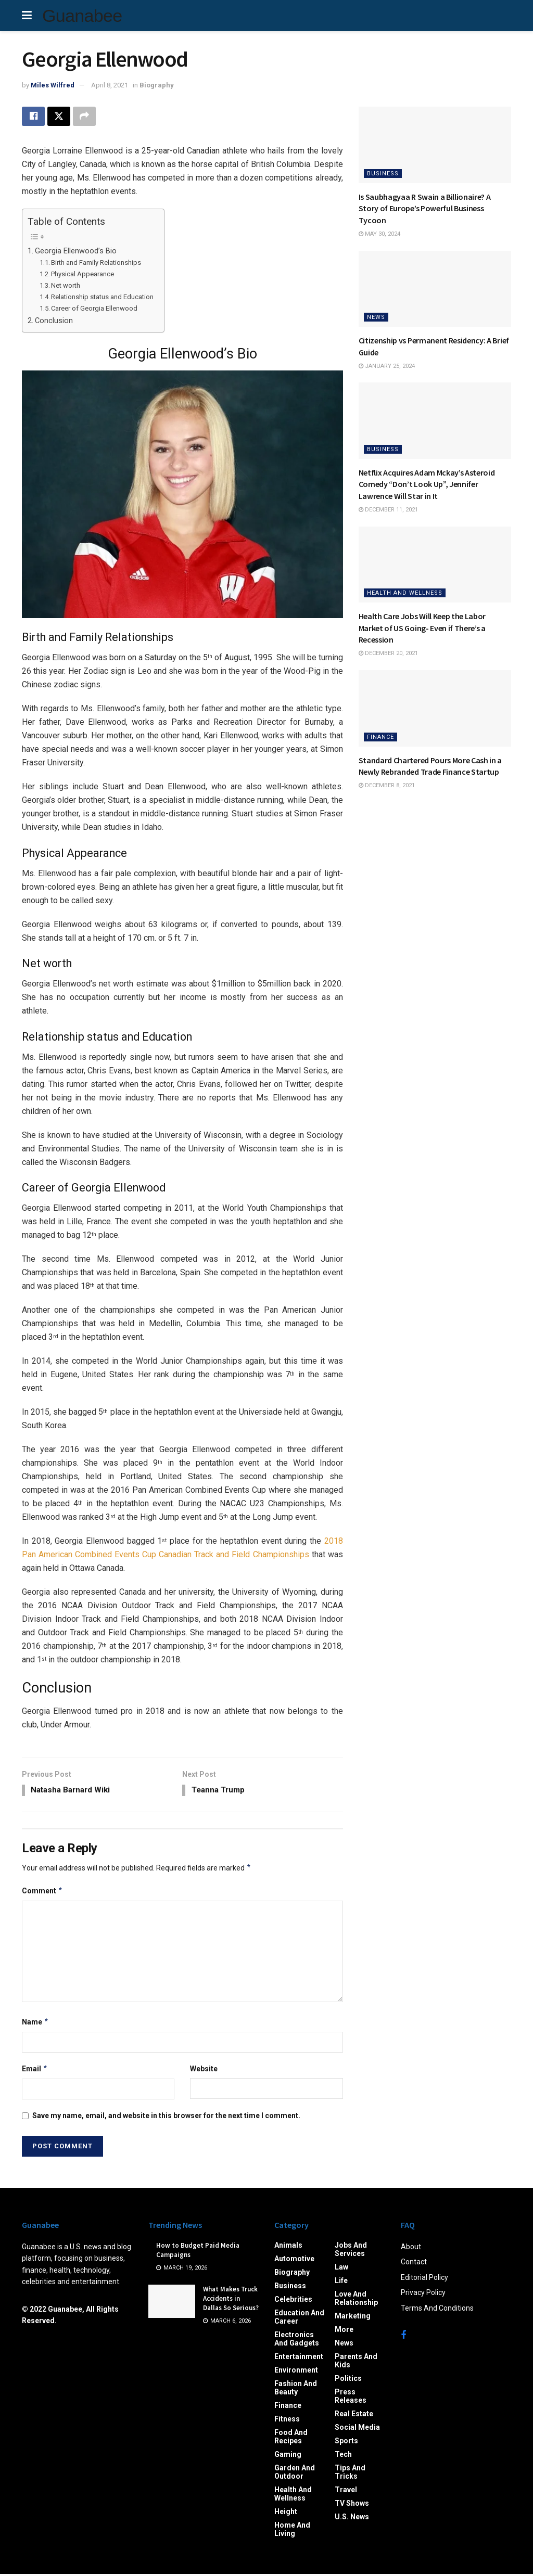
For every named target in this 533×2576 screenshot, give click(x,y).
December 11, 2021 (388, 509)
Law (341, 2269)
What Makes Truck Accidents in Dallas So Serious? (231, 2300)
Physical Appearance (82, 274)
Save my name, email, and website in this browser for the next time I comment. (166, 2117)
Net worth (65, 286)
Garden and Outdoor (294, 2474)
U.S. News (352, 2519)
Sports (346, 2443)
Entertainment (298, 2358)
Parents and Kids (356, 2362)
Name (35, 2023)
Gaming (287, 2456)
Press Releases (350, 2398)
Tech (343, 2456)
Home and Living (292, 2531)
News (376, 317)
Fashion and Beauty (295, 2389)
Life (341, 2282)
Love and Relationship (356, 2300)
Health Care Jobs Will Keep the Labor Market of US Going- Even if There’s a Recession (422, 628)
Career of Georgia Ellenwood (94, 309)
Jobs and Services (351, 2251)
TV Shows (352, 2505)
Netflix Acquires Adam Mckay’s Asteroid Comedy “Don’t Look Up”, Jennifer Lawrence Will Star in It (427, 484)
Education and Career (299, 2319)
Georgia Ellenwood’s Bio (76, 251)
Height (285, 2513)
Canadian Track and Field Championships (234, 1555)
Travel (346, 2492)
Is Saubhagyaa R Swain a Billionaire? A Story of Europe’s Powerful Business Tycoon (425, 208)
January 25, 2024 (387, 366)
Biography (156, 85)
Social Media (357, 2429)
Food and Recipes (291, 2438)
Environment (296, 2372)
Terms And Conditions (437, 2309)
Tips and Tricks (350, 2474)
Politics (348, 2380)
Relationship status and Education (102, 297)
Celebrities (293, 2301)
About (411, 2249)
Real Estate (354, 2416)
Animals (288, 2247)
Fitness (287, 2421)
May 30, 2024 (379, 233)
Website (204, 2071)
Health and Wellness (404, 592)
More (344, 2331)
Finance (380, 737)
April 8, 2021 (109, 85)
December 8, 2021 (387, 785)
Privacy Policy (423, 2294)
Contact (414, 2264)
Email (35, 2071)
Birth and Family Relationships (96, 263)
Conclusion (54, 321)
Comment (42, 1892)
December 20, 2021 (388, 653)
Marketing (353, 2318)
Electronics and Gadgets (296, 2341)
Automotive (294, 2261)
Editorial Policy (424, 2279)
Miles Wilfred (52, 85)
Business (383, 173)
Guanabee (82, 15)
